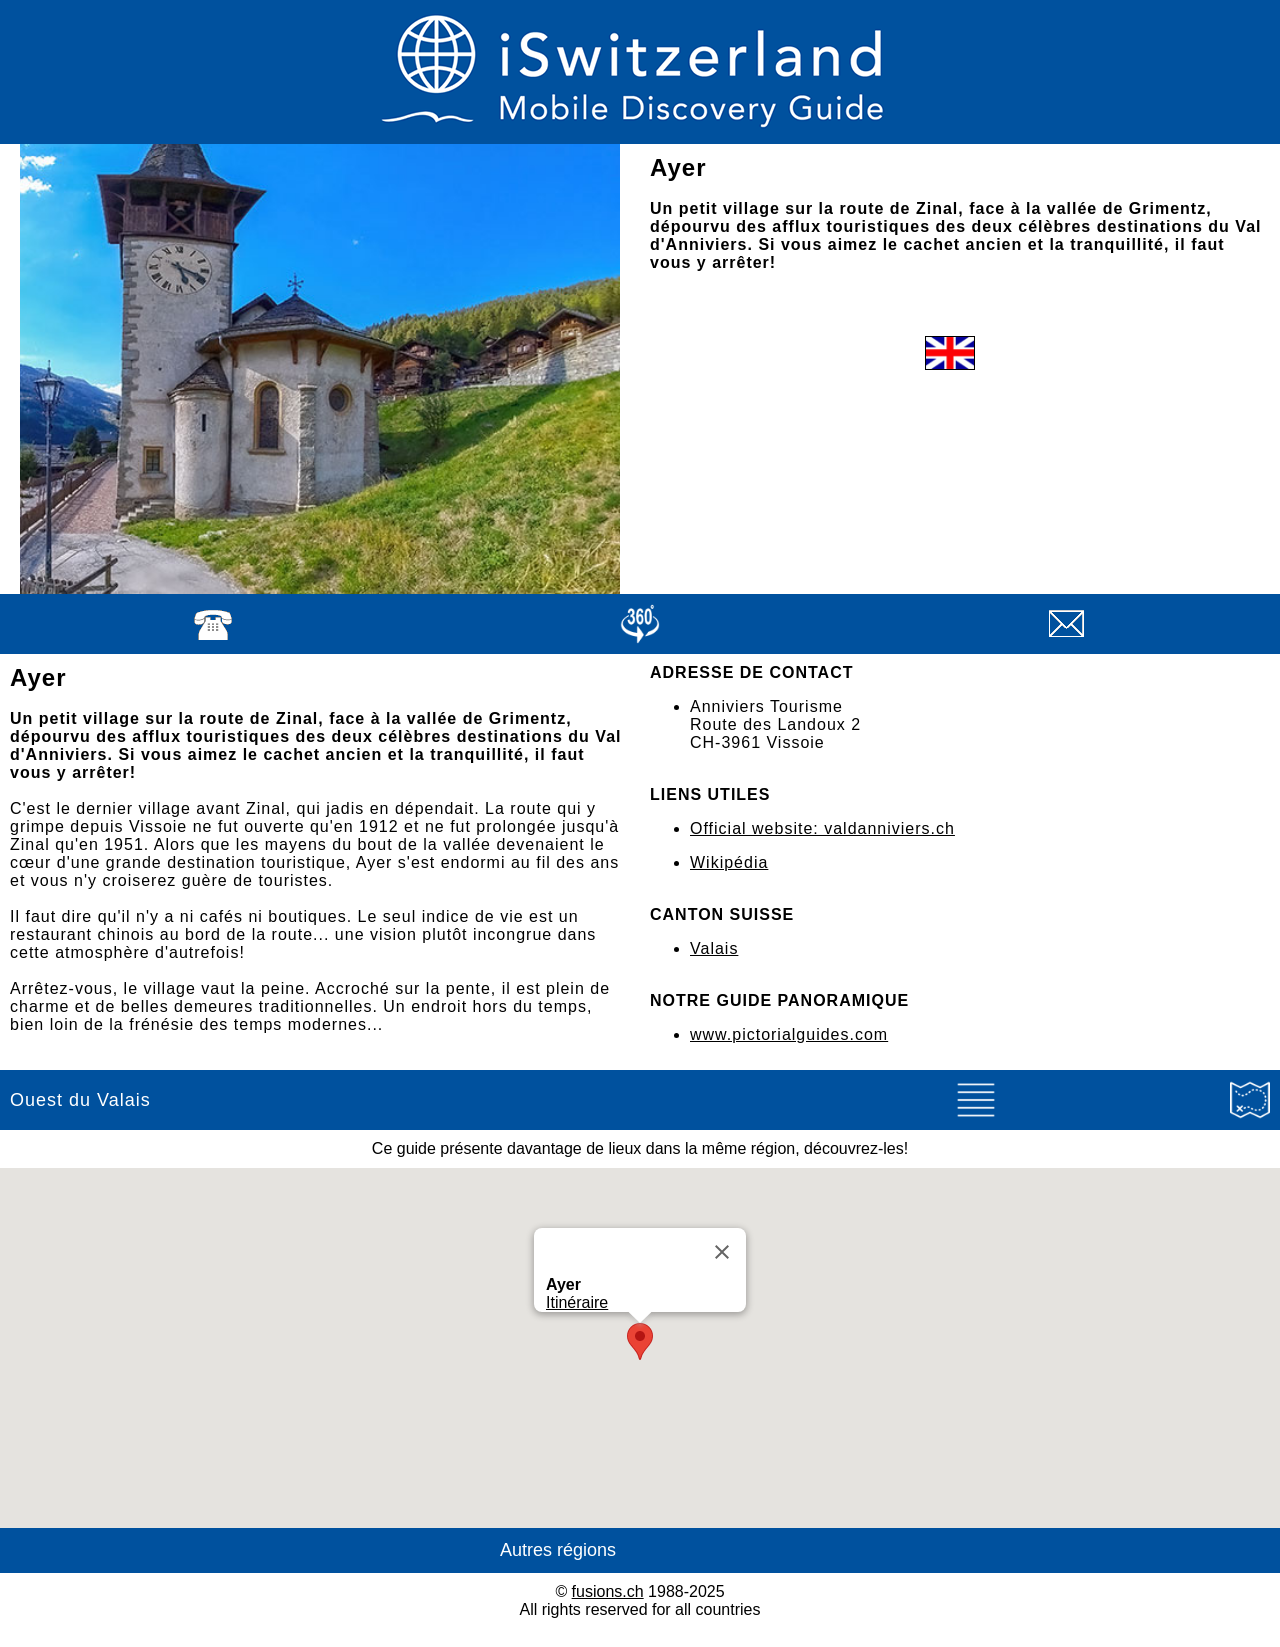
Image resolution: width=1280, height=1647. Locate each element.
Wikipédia (729, 862)
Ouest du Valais (80, 1100)
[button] (640, 1341)
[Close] (722, 1252)
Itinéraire (577, 1302)
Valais (714, 948)
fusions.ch (608, 1591)
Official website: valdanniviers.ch (822, 828)
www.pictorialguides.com (789, 1034)
